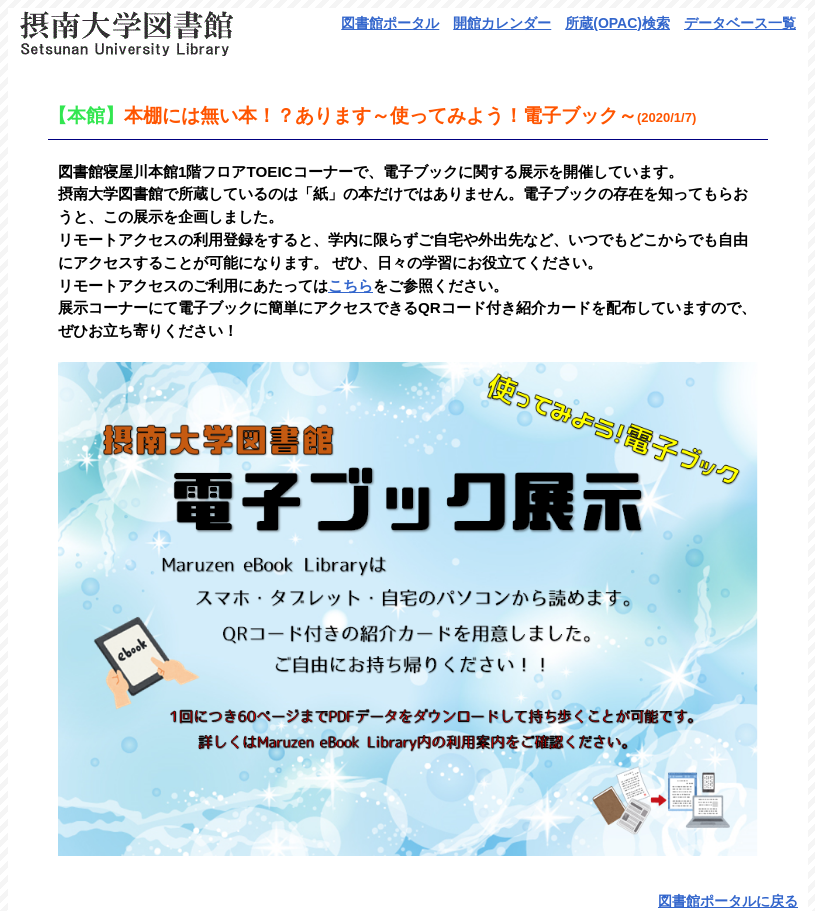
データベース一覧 (740, 23)
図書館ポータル (390, 23)
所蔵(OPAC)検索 (617, 23)
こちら (350, 285)
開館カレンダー (502, 23)
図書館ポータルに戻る (728, 901)
